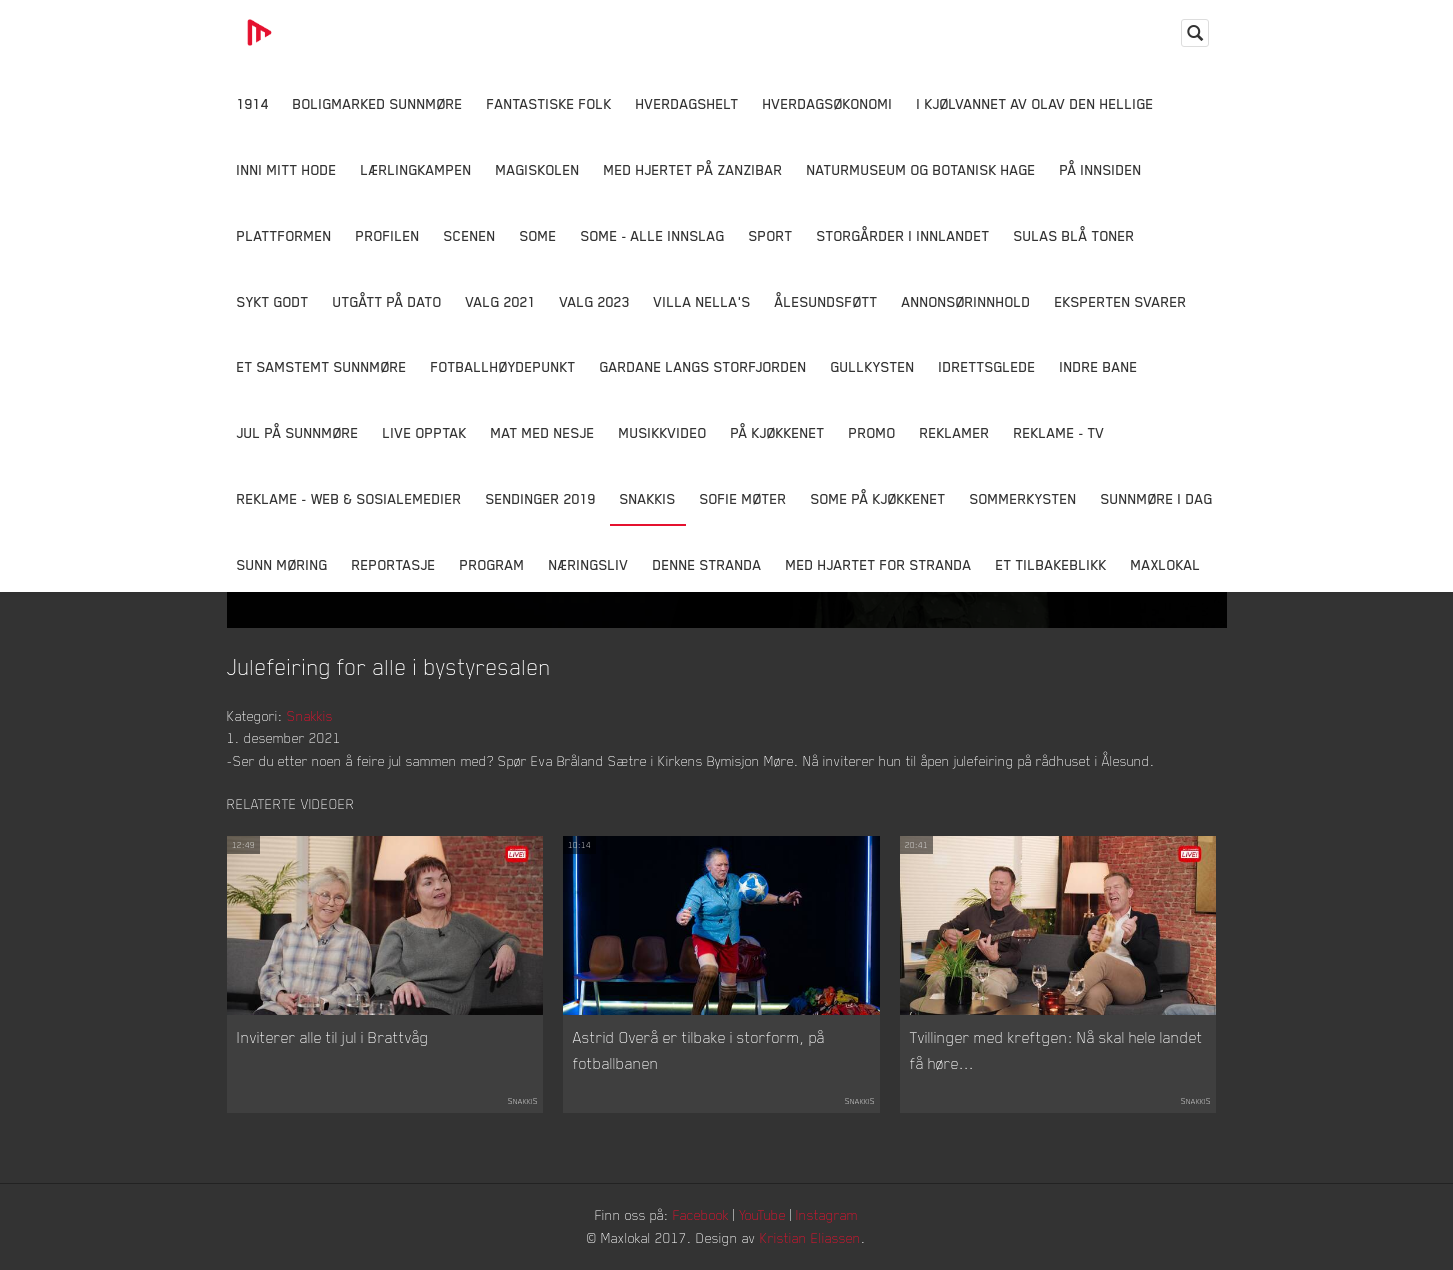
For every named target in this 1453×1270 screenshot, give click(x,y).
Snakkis (648, 498)
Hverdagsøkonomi (828, 103)
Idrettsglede (987, 366)
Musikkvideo (663, 432)
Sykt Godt (273, 301)
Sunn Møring (282, 564)
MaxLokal (1166, 564)
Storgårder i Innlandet (903, 235)
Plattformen (284, 235)
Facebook (701, 1214)
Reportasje (394, 564)
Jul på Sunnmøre (298, 432)
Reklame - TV (1059, 432)
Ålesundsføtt (826, 301)
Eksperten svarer (1121, 301)
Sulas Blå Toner (1074, 235)
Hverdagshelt (687, 103)
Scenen (470, 235)
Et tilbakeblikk (1051, 564)
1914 (253, 103)
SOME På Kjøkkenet (878, 498)
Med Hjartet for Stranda (879, 564)
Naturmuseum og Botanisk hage (921, 169)
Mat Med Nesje (543, 432)
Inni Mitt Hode (287, 169)
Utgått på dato (387, 301)
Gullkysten (873, 366)
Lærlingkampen (416, 169)
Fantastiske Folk (549, 103)
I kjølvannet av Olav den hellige (1035, 103)
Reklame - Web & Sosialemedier (349, 498)
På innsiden (1101, 169)
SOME (538, 235)
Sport (771, 235)
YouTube (762, 1214)
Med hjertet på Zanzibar (693, 169)
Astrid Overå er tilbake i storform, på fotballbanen (699, 1050)
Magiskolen (538, 169)
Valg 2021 (501, 301)
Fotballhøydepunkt (503, 366)
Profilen (388, 235)
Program (492, 564)
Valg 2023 (595, 301)
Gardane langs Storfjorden (703, 366)
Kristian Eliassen (810, 1237)
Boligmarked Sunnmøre (378, 103)
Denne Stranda (707, 564)
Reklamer (955, 432)
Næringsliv (589, 564)
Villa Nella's (702, 301)
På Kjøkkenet (778, 432)
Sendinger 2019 (541, 498)
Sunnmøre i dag (1157, 498)
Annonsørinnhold (966, 301)
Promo (872, 432)
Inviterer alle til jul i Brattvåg (333, 1037)
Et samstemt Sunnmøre (322, 366)
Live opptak (425, 432)
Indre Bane (1099, 366)
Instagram (827, 1214)
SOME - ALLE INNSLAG (653, 235)
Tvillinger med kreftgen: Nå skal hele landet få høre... (1056, 1050)
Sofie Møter (743, 498)
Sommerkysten (1023, 498)
